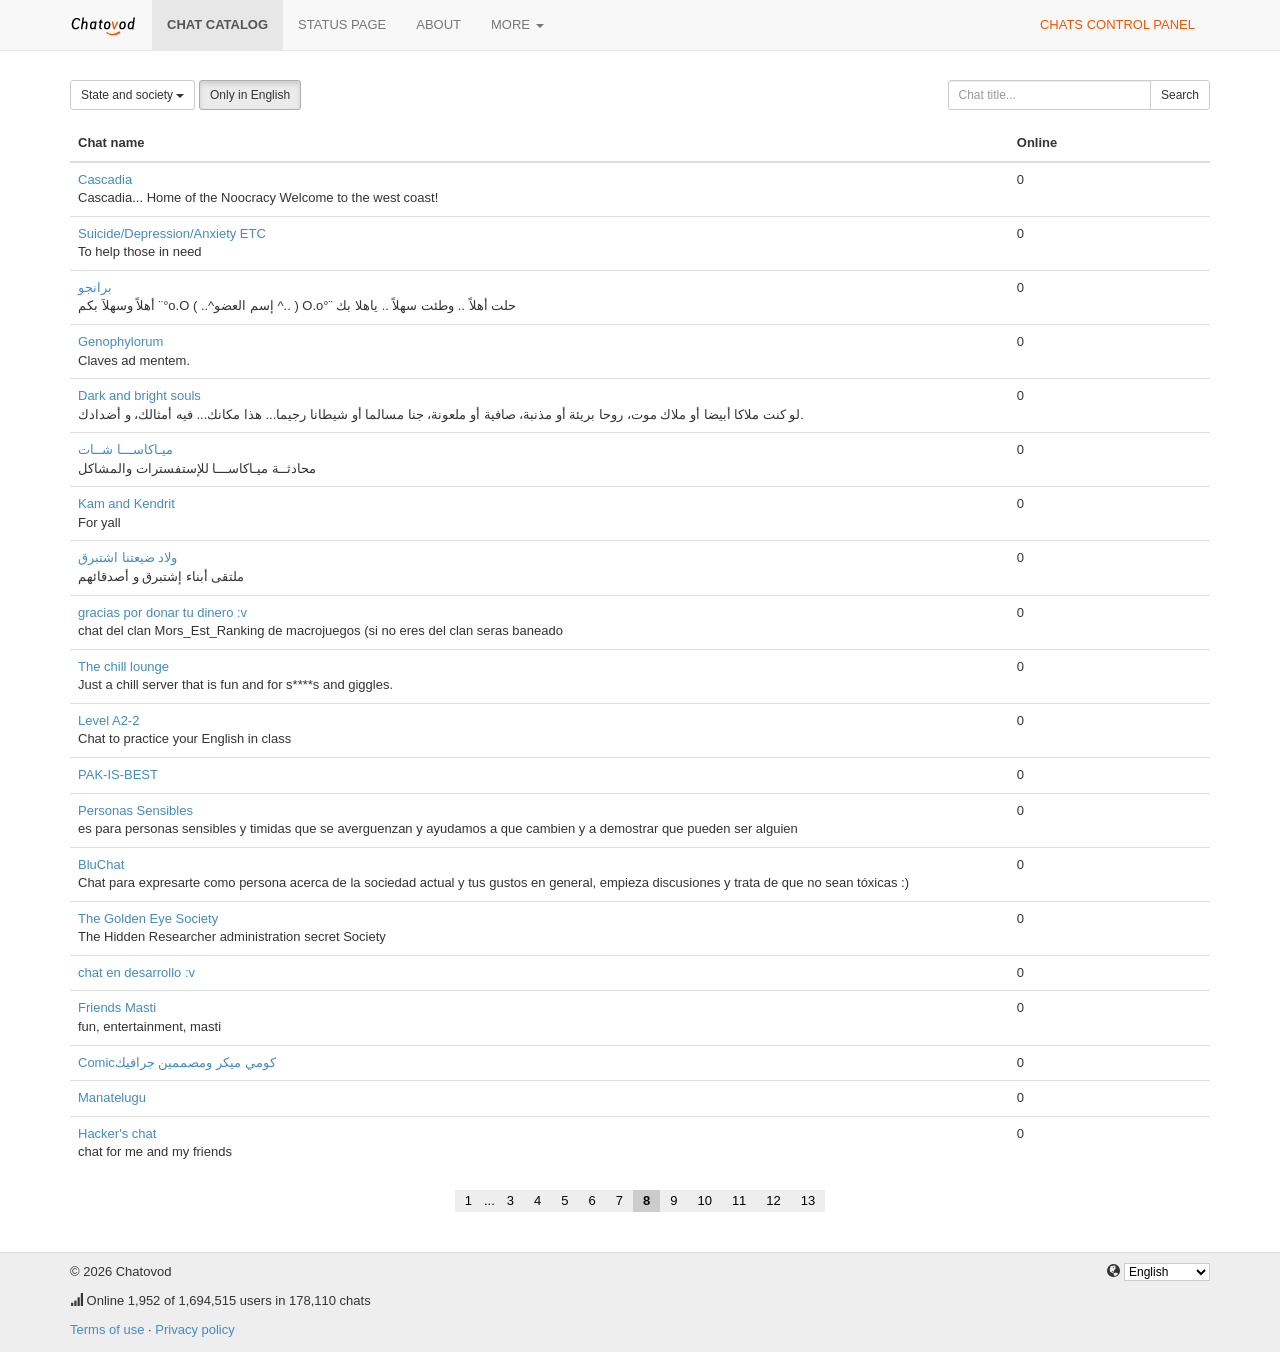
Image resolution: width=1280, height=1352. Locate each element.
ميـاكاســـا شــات (125, 449)
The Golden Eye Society (148, 918)
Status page (342, 24)
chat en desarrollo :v (136, 972)
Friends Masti (117, 1007)
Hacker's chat (117, 1133)
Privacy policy (194, 1329)
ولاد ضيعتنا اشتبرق (127, 557)
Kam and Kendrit (126, 503)
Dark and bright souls (139, 395)
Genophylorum (120, 341)
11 (739, 1200)
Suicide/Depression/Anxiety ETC (172, 233)
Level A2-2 (108, 720)
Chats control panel (1117, 24)
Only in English (250, 95)
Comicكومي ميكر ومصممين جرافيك (177, 1062)
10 (704, 1200)
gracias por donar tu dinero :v (162, 612)
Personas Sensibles (135, 810)
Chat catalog (217, 24)
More (517, 24)
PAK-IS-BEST (118, 774)
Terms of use (107, 1329)
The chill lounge (123, 666)
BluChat (101, 864)
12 (773, 1200)
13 (808, 1200)
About (438, 24)
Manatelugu (112, 1097)
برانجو (95, 287)
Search (1180, 95)
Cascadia (105, 179)
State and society (132, 95)
